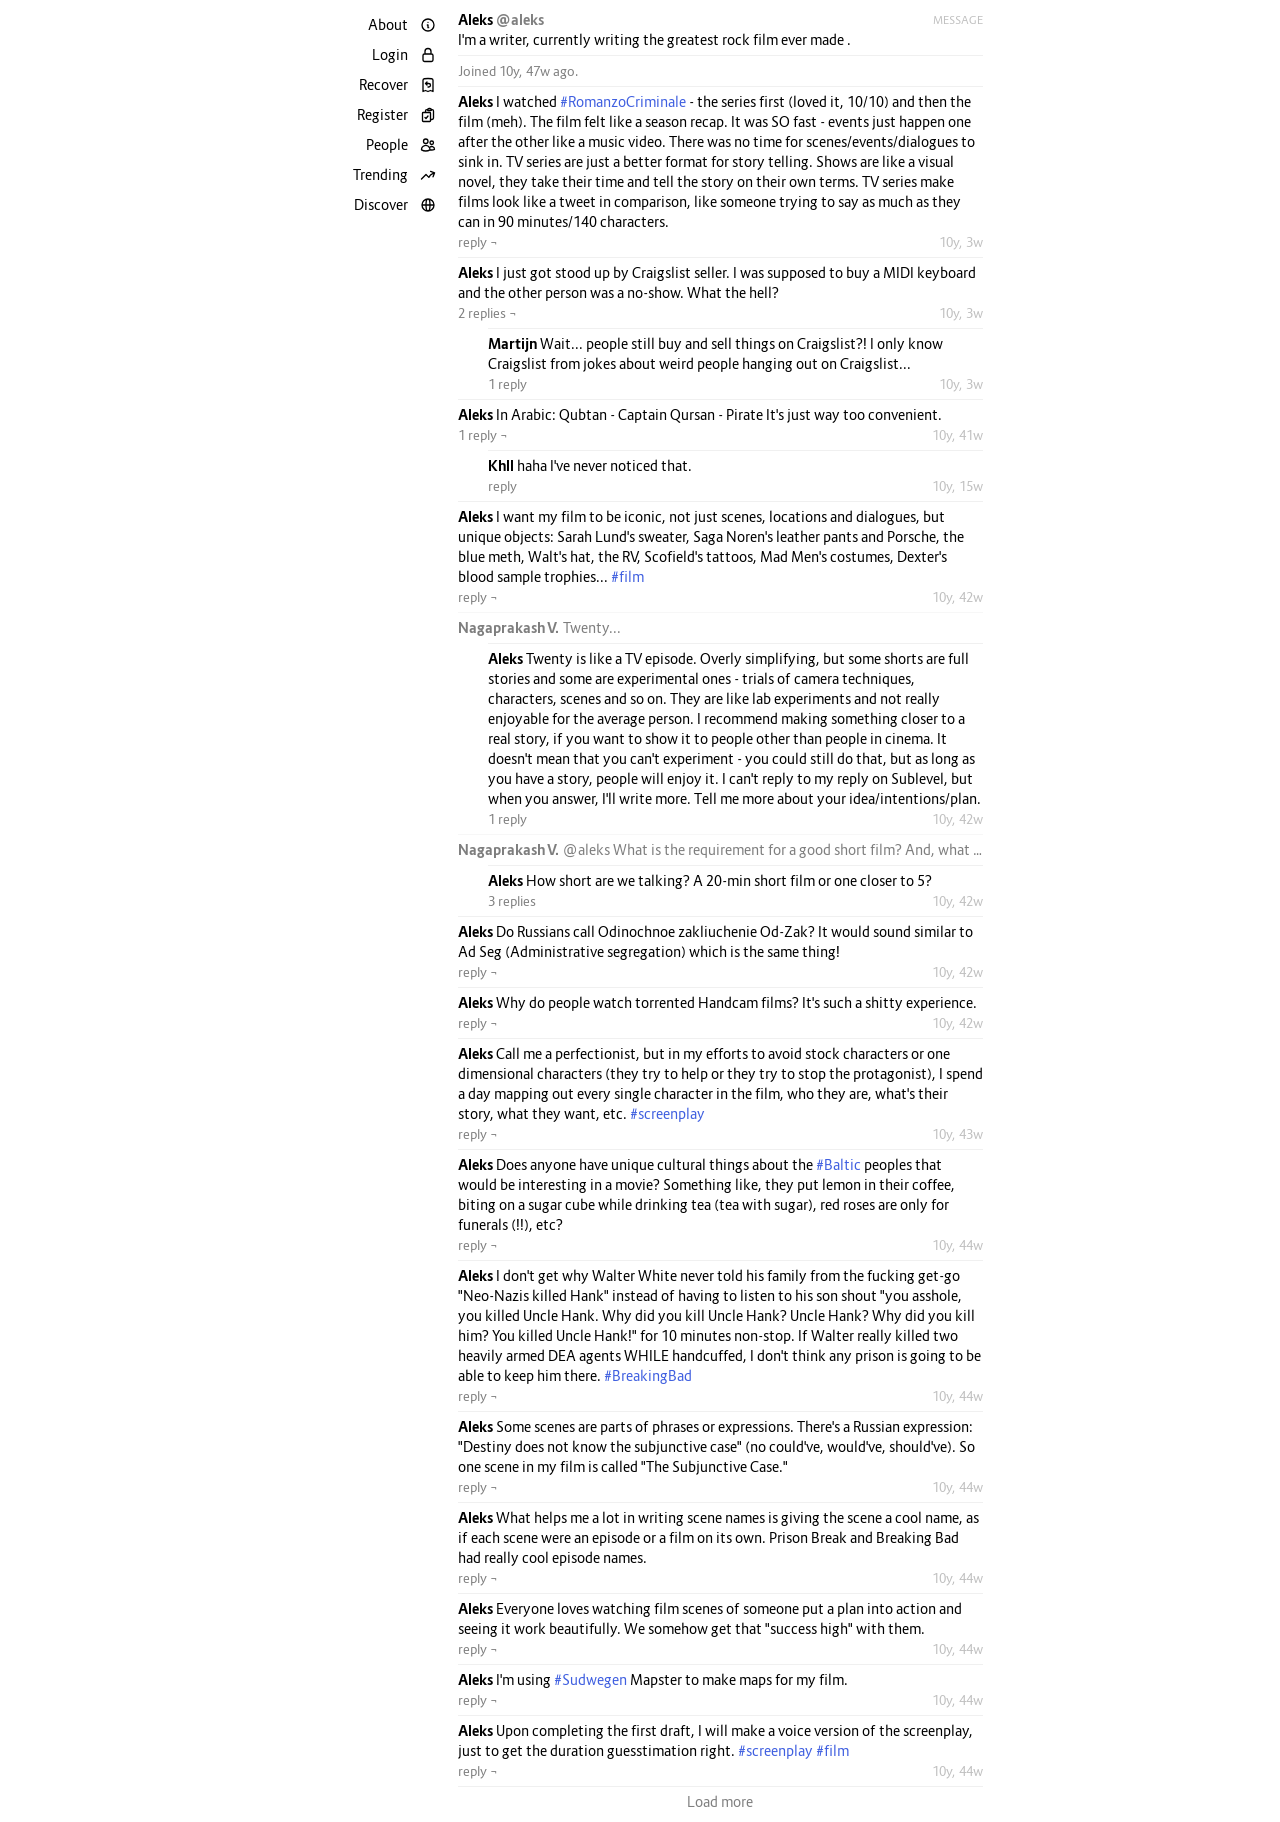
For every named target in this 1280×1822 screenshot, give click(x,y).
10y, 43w (957, 1134)
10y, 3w (961, 242)
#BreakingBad (648, 1375)
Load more (720, 1801)
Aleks (477, 19)
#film (627, 576)
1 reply (507, 384)
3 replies (512, 901)
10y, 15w (957, 486)
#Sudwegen (590, 1679)
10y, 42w (957, 597)
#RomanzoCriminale (623, 101)
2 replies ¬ (487, 313)
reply (502, 486)
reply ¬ (478, 242)
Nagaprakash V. (510, 627)
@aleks (520, 19)
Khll (502, 465)
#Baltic (838, 1164)
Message (958, 20)
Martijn (514, 343)
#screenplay (667, 1113)
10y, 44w (957, 1245)
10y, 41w (957, 435)
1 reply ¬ (483, 435)
